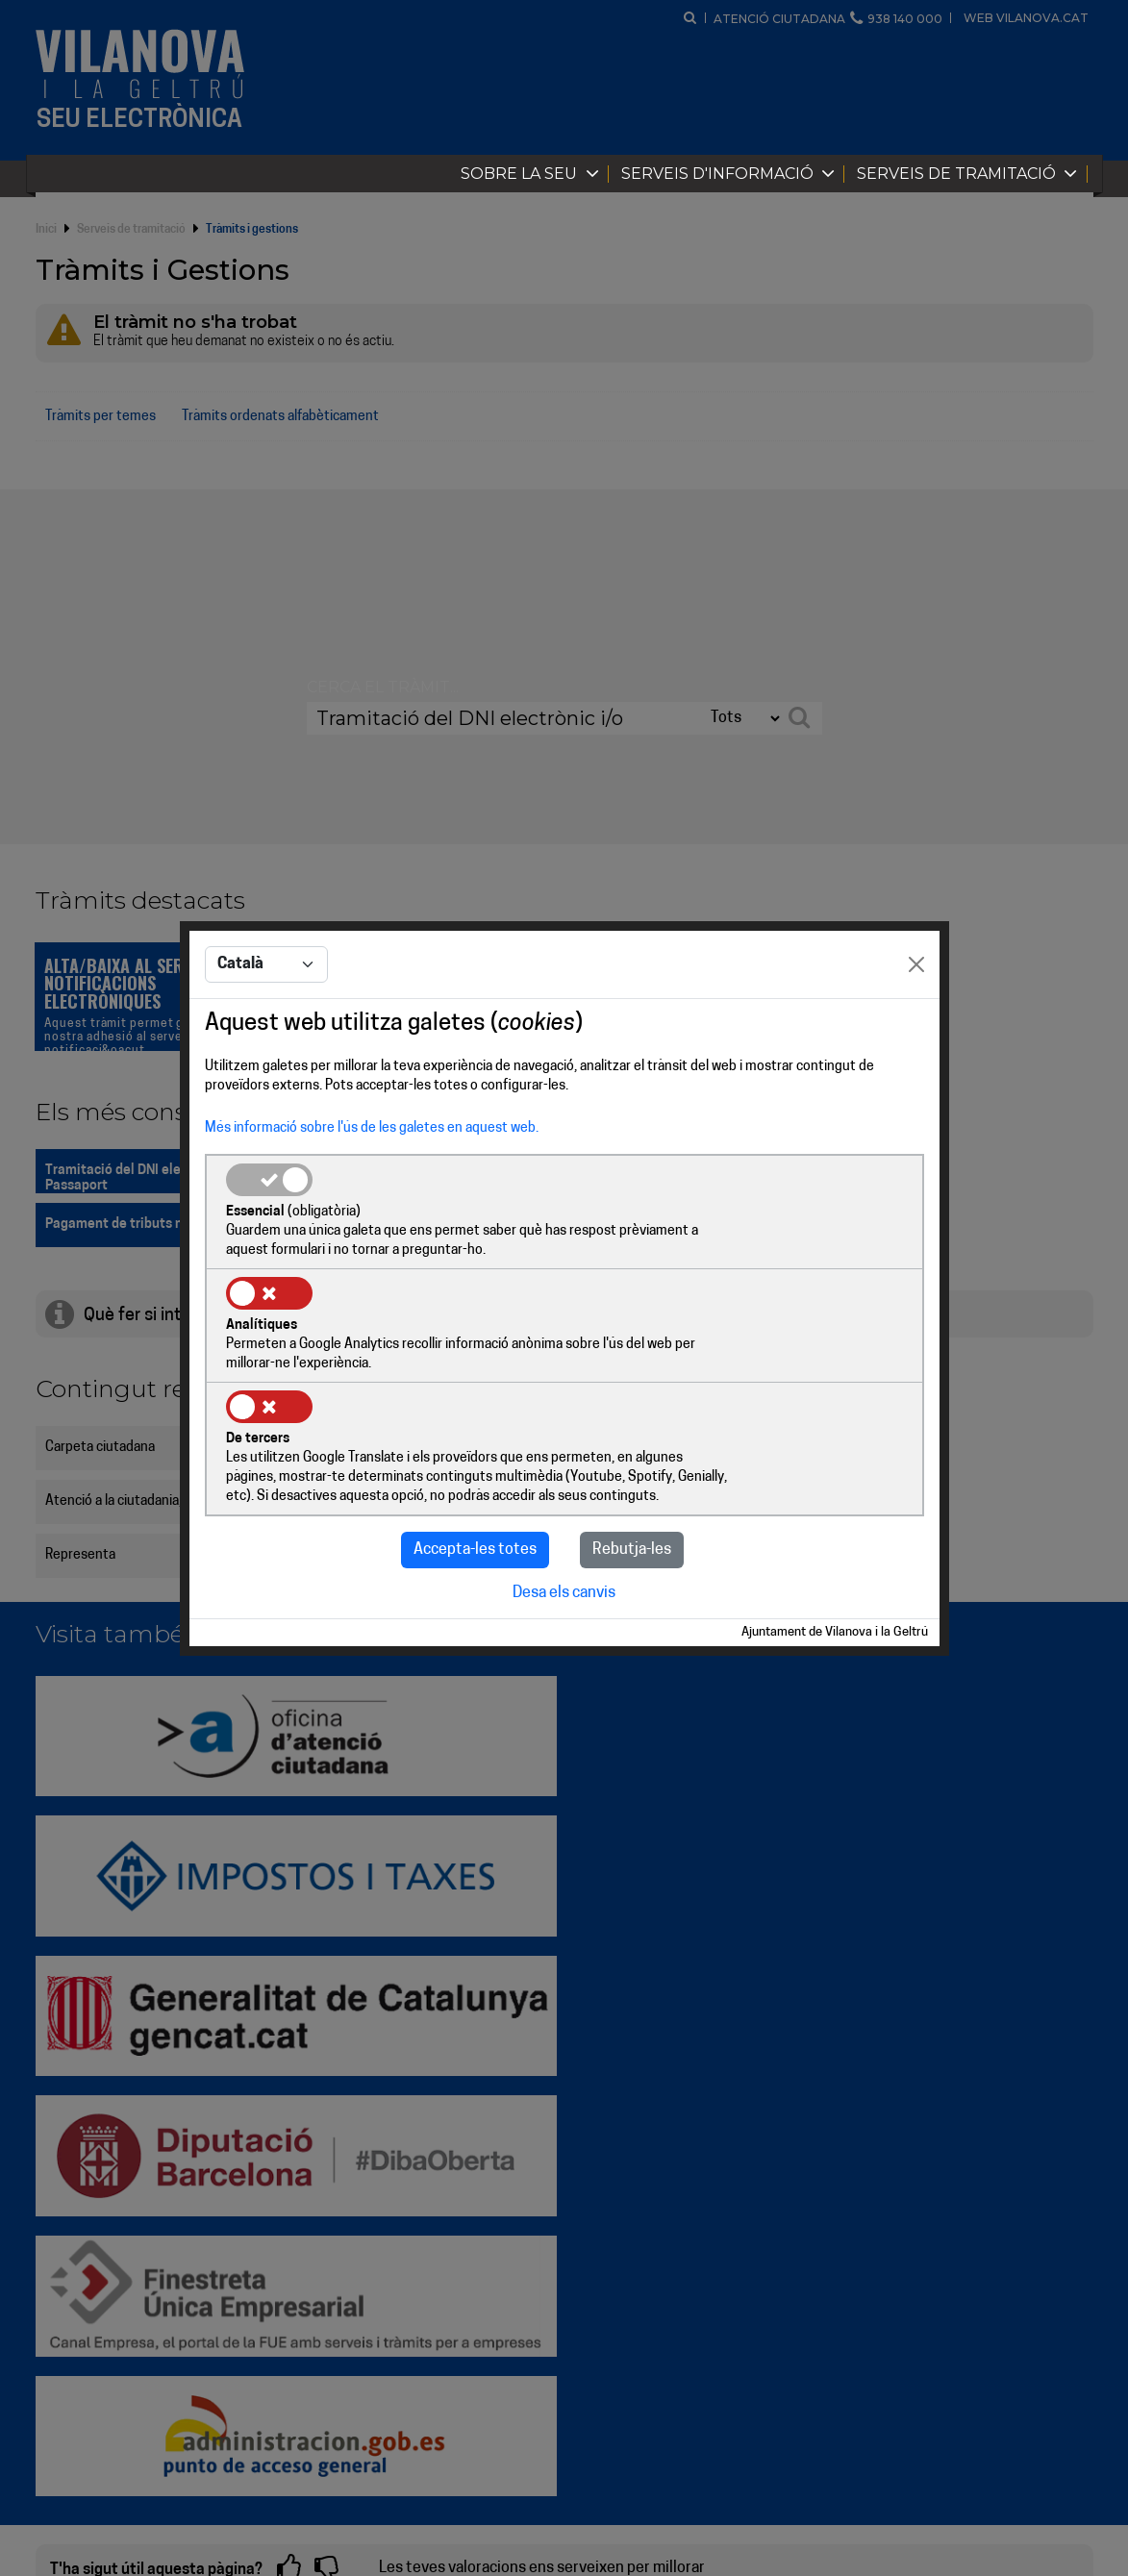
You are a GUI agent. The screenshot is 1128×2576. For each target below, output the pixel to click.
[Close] (916, 1024)
